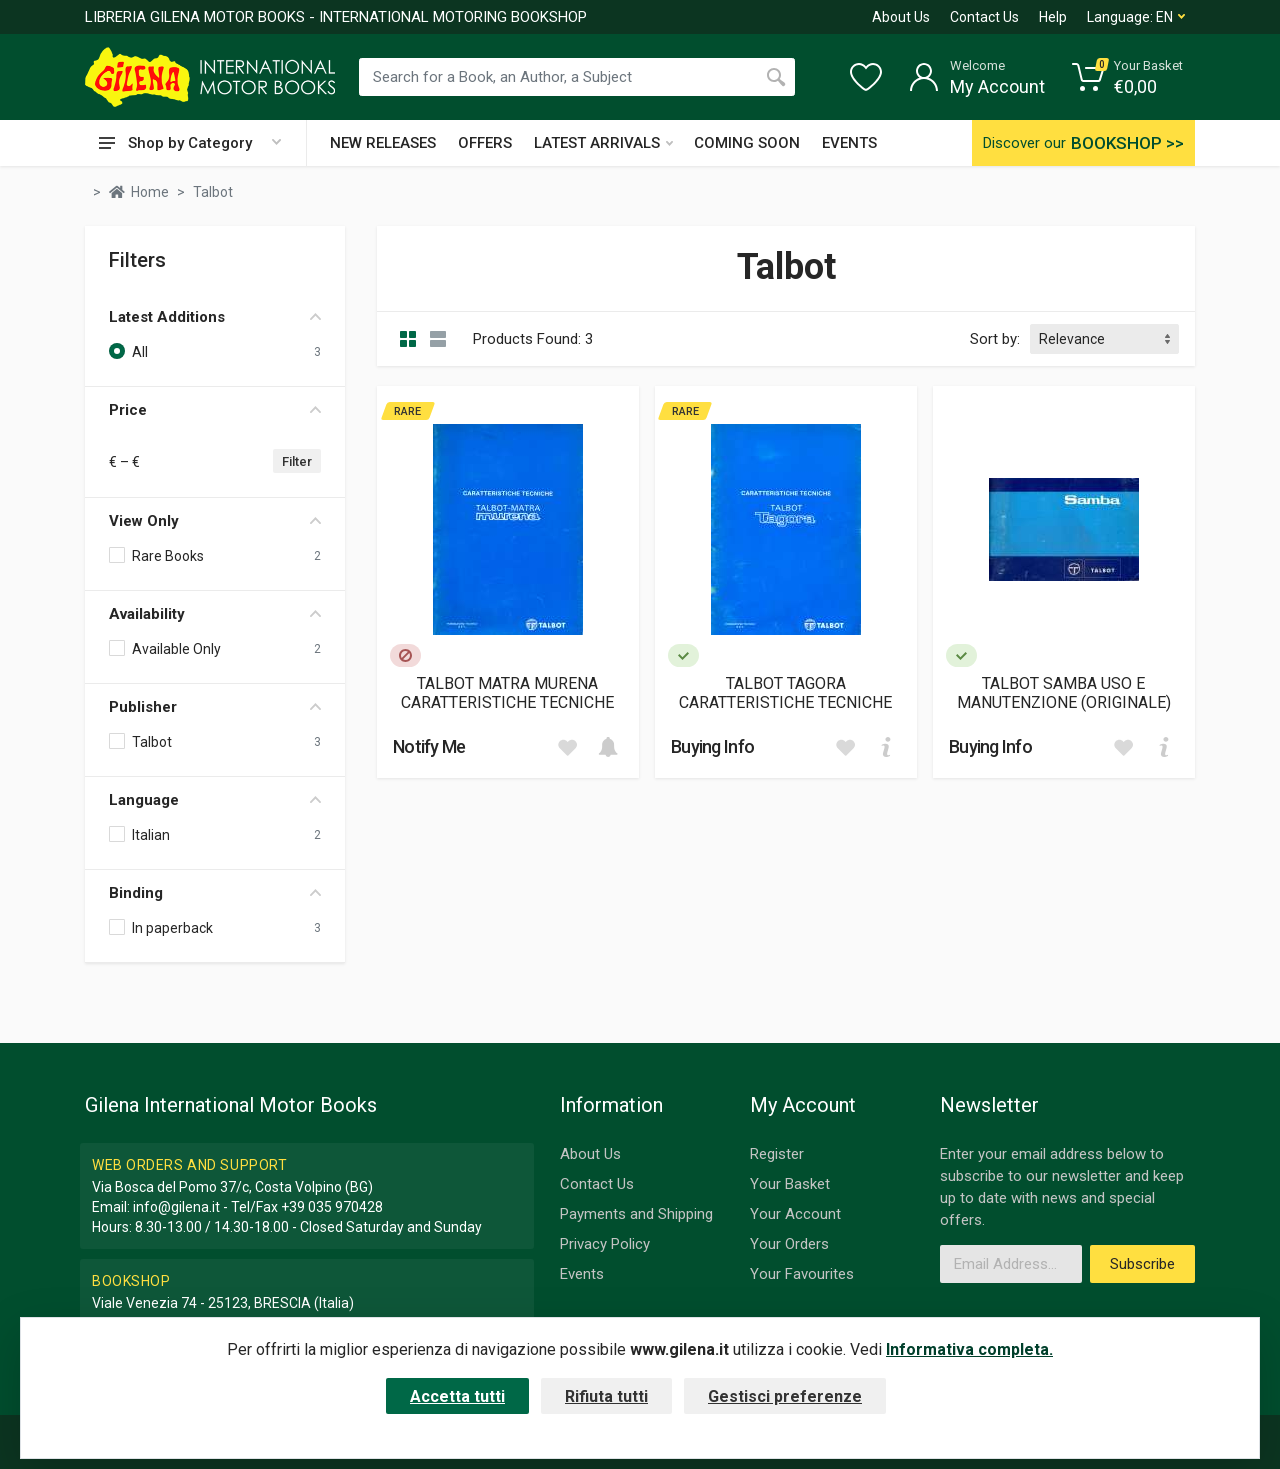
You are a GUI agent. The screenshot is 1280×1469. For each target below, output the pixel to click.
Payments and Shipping (636, 1214)
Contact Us (984, 17)
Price (215, 410)
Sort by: (995, 339)
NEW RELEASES (383, 143)
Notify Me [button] (429, 746)
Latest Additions (215, 317)
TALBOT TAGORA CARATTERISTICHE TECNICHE (785, 693)
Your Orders (789, 1244)
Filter (297, 461)
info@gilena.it (176, 1207)
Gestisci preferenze (785, 1396)
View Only (215, 521)
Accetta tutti (457, 1396)
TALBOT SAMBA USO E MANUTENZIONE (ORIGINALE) (1064, 693)
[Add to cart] (608, 747)
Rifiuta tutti (606, 1396)
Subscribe (1142, 1264)
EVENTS (849, 143)
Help (1053, 17)
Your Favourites (802, 1274)
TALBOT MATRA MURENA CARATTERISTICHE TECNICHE (507, 693)
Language (215, 800)
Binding (215, 893)
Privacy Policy (605, 1244)
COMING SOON (747, 143)
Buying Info (712, 746)
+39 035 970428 (332, 1207)
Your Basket (790, 1184)
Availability (215, 614)
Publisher (215, 707)
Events (582, 1274)
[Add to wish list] (567, 747)
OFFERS (485, 143)
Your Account (795, 1214)
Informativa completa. (969, 1349)
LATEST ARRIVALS (603, 143)
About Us (901, 17)
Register (777, 1154)
